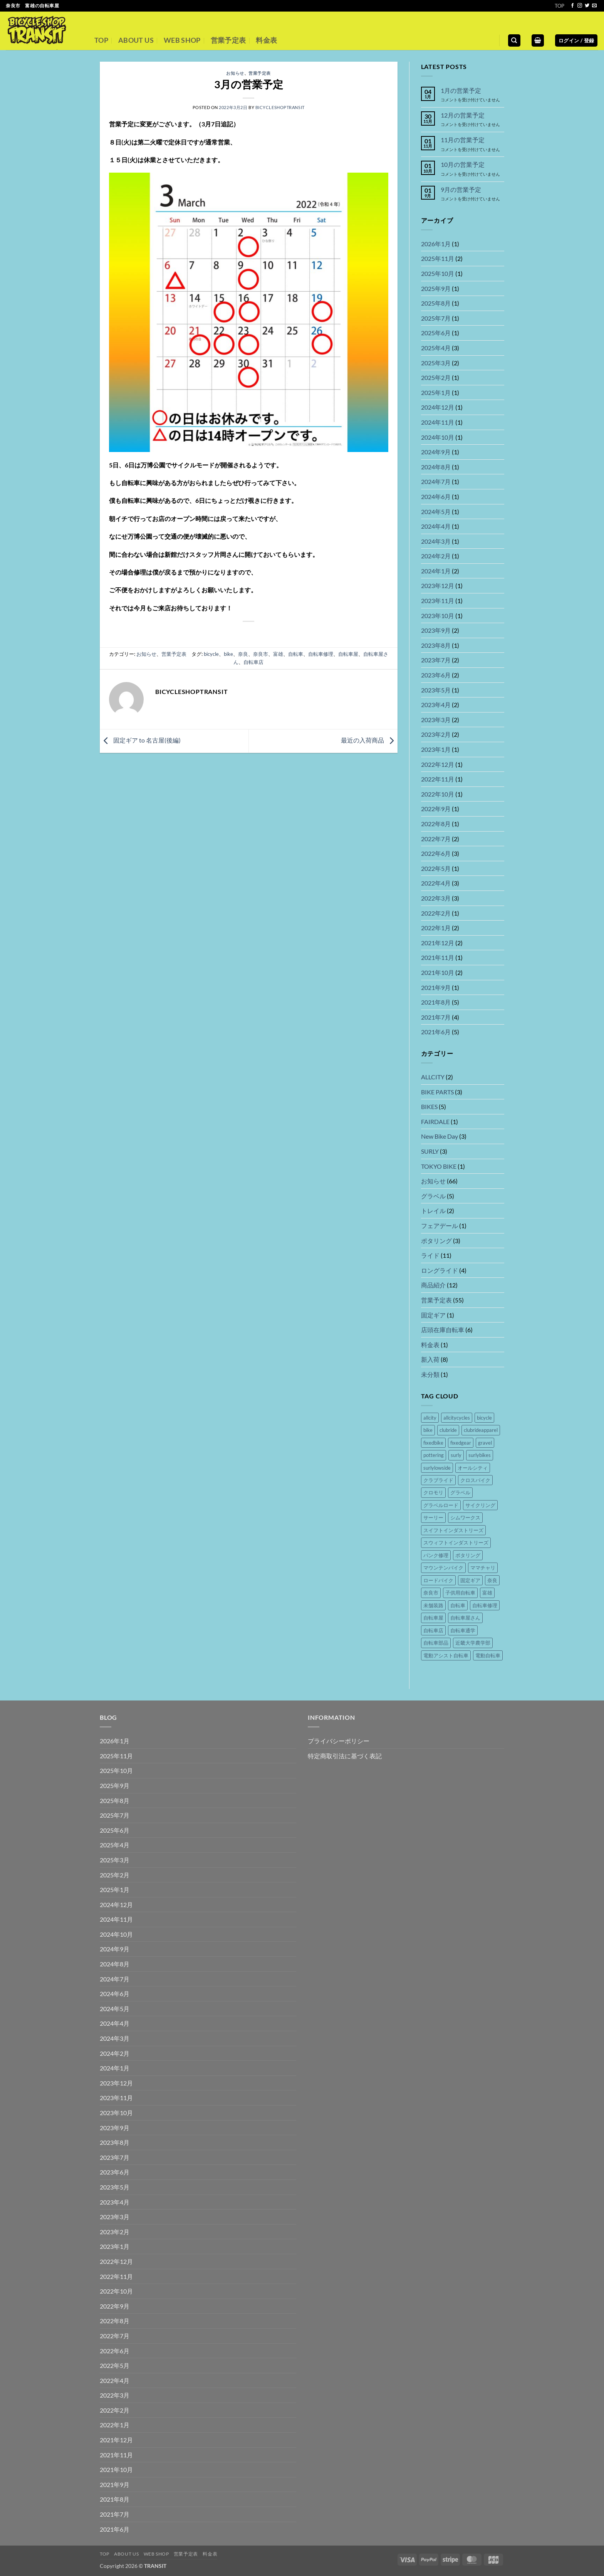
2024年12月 (437, 407)
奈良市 (260, 654)
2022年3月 (436, 898)
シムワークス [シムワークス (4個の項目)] (465, 1517)
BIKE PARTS (437, 1092)
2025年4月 (436, 347)
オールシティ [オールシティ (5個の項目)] (473, 1468)
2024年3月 (436, 541)
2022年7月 (436, 838)
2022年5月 (436, 868)
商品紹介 (433, 1285)
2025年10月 (437, 273)
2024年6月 (436, 496)
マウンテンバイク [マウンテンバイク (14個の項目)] (443, 1567)
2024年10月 (437, 437)
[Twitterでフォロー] (587, 5)
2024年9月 (436, 451)
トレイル (433, 1210)
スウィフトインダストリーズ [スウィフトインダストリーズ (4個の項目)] (455, 1542)
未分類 (430, 1374)
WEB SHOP (182, 40)
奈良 (243, 654)
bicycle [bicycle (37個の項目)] (484, 1418)
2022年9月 (436, 808)
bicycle (211, 654)
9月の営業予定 (461, 189)
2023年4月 (436, 704)
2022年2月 (436, 913)
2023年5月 (436, 690)
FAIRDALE (435, 1121)
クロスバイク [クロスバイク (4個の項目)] (475, 1480)
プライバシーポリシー (338, 1740)
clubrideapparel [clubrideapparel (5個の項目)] (481, 1430)
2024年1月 (436, 571)
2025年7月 (436, 318)
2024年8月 (436, 467)
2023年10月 (437, 615)
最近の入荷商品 (369, 740)
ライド (430, 1255)
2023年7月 (436, 660)
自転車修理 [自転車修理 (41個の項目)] (484, 1605)
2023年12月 (437, 585)
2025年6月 (436, 332)
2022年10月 (437, 794)
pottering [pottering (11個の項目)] (433, 1455)
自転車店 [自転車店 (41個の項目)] (433, 1630)
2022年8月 (436, 823)
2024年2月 (436, 556)
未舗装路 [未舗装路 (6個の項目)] (433, 1605)
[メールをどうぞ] (594, 5)
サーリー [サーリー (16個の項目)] (433, 1517)
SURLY (430, 1151)
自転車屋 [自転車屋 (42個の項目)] (433, 1618)
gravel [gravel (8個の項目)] (485, 1443)
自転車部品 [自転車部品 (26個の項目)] (435, 1643)
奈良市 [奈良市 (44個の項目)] (430, 1593)
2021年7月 (436, 1017)
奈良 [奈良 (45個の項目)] (492, 1580)
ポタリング (436, 1240)
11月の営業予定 (463, 139)
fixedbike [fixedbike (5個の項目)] (433, 1443)
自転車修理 (320, 654)
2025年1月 (436, 392)
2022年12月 (437, 764)
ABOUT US (136, 40)
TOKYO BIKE (438, 1166)
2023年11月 (437, 600)
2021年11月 (437, 957)
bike (228, 654)
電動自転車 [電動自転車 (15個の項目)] (487, 1655)
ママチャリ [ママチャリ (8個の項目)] (482, 1567)
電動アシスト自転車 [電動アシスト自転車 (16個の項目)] (445, 1655)
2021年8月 (436, 1002)
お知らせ (235, 73)
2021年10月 (437, 972)
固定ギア (433, 1315)
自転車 (295, 654)
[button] (538, 40)
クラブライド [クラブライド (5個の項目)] (438, 1480)
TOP (559, 6)
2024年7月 (436, 481)
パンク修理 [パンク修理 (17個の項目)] (435, 1555)
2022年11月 (437, 779)
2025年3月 (436, 362)
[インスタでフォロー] (579, 5)
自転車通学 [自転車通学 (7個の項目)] (462, 1630)
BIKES (429, 1106)
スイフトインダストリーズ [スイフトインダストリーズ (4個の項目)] (453, 1530)
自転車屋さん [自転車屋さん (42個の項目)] (465, 1618)
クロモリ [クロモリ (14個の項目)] (433, 1492)
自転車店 (253, 662)
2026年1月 (436, 243)
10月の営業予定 (463, 164)
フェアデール (439, 1225)
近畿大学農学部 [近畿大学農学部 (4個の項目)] (472, 1643)
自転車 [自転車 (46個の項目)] (457, 1605)
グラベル (433, 1196)
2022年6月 (436, 853)
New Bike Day (439, 1136)
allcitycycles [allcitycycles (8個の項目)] (456, 1418)
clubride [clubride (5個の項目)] (448, 1430)
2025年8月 (436, 303)
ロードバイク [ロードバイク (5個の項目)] (438, 1580)
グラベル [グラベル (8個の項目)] (460, 1492)
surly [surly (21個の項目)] (456, 1455)
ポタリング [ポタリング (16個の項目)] (467, 1555)
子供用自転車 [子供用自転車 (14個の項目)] (460, 1593)
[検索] (514, 40)
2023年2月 (436, 734)
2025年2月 (436, 377)
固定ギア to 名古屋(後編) (140, 740)
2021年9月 (436, 987)
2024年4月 (436, 526)
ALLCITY (433, 1076)
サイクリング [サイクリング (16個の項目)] (480, 1505)
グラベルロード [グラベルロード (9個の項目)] (440, 1505)
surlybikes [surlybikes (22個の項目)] (479, 1455)
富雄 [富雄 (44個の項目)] (487, 1593)
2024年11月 (437, 422)
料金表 (266, 40)
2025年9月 (436, 288)
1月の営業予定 (461, 90)
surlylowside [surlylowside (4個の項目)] (437, 1468)
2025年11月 (437, 258)
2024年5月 (436, 511)
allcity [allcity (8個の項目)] (429, 1418)
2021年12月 (437, 942)
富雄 (278, 654)
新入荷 (430, 1359)
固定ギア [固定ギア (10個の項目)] (470, 1580)
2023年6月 (436, 675)
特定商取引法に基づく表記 (345, 1755)
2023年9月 (436, 630)
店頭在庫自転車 (442, 1329)
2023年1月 (436, 749)
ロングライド (439, 1270)
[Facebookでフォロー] (572, 5)
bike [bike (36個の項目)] (428, 1430)
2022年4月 (436, 883)
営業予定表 (228, 40)
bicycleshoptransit (280, 107)
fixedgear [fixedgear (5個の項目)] (460, 1443)
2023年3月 (436, 719)
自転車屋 (348, 654)
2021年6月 (436, 1031)
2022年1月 (436, 927)
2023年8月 (436, 645)
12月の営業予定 (463, 115)
